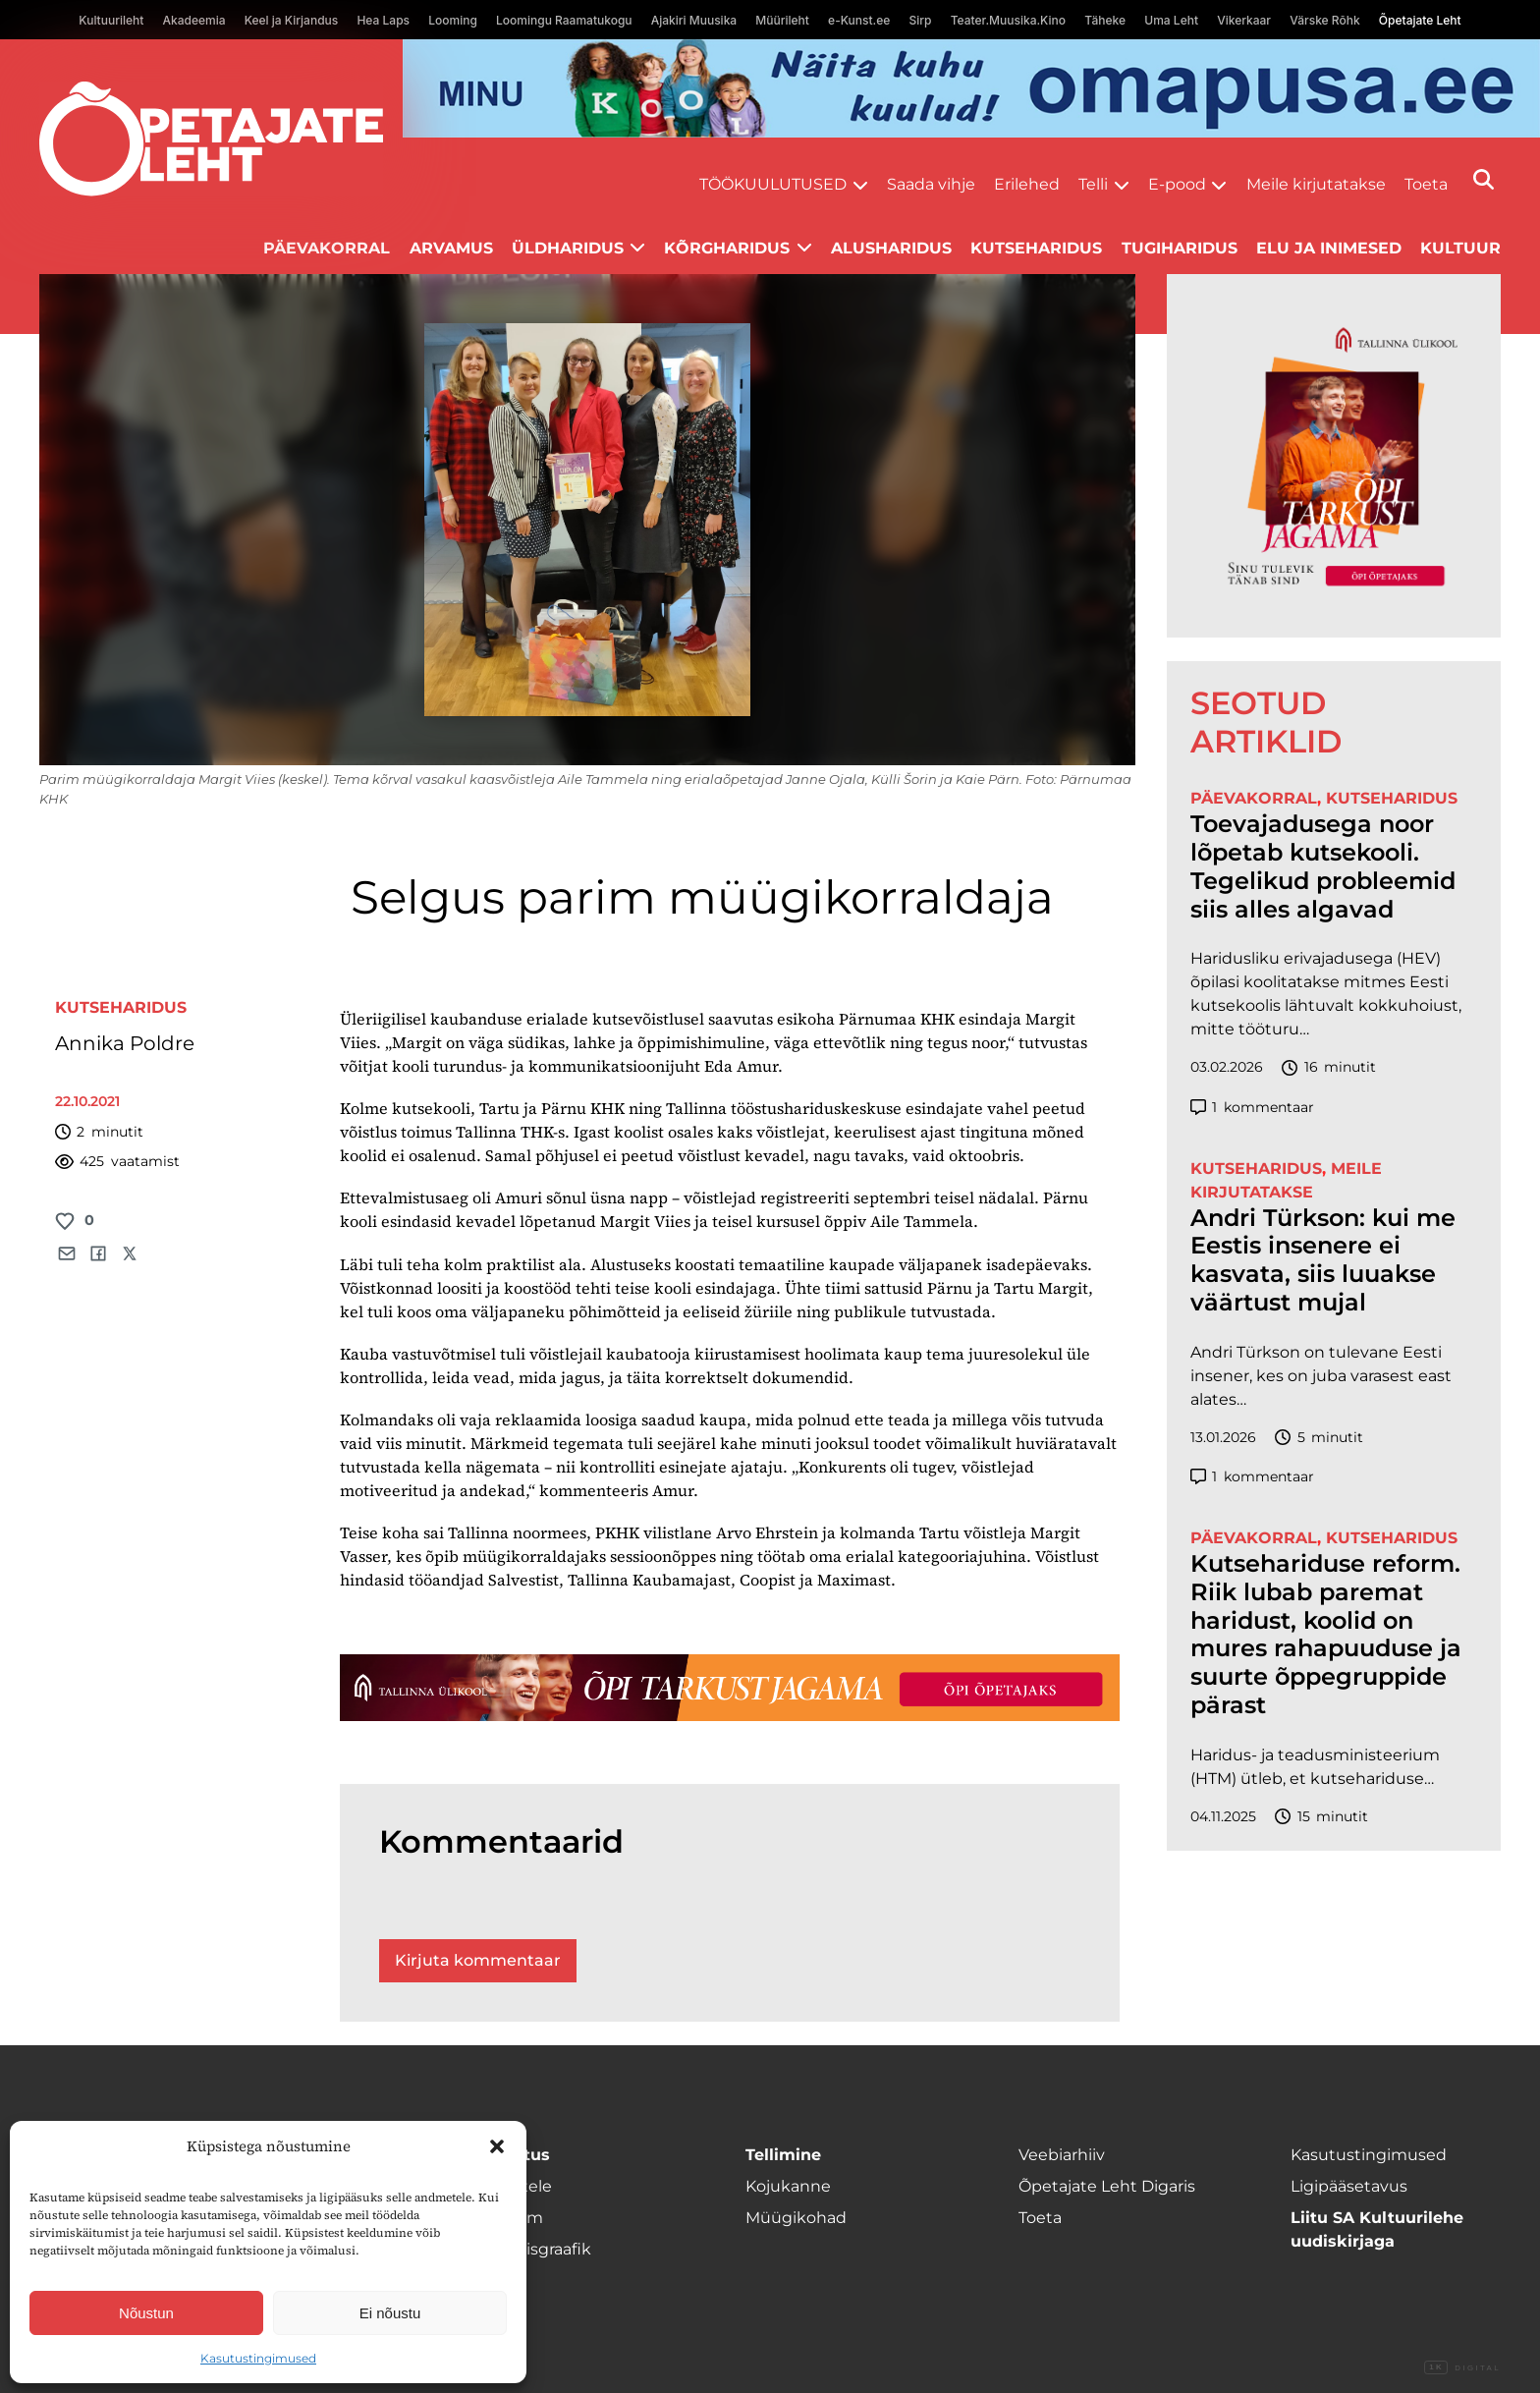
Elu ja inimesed (1329, 248)
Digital (1462, 2368)
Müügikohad (796, 2217)
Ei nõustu (390, 2313)
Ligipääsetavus (1349, 2186)
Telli (1093, 184)
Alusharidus (891, 248)
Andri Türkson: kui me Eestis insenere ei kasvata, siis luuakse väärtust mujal (1323, 1260)
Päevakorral (326, 248)
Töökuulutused (773, 184)
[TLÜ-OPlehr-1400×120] (730, 1687)
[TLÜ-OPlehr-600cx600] (1333, 455)
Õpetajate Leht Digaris (1106, 2186)
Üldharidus (568, 248)
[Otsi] (1483, 179)
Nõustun (146, 2313)
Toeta (1426, 184)
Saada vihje (931, 184)
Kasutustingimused (258, 2358)
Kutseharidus (1036, 248)
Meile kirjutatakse (1316, 184)
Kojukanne (788, 2186)
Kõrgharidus (727, 248)
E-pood (1177, 184)
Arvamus (451, 248)
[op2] (971, 88)
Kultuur (1460, 248)
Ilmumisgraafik (532, 2249)
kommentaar (1252, 1107)
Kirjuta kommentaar (478, 1960)
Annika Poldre (124, 1043)
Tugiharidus (1180, 248)
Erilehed (1027, 184)
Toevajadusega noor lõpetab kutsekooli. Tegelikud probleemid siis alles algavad (1323, 866)
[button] (497, 2146)
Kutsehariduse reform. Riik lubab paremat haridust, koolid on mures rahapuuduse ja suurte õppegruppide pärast (1325, 1634)
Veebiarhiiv (1061, 2154)
